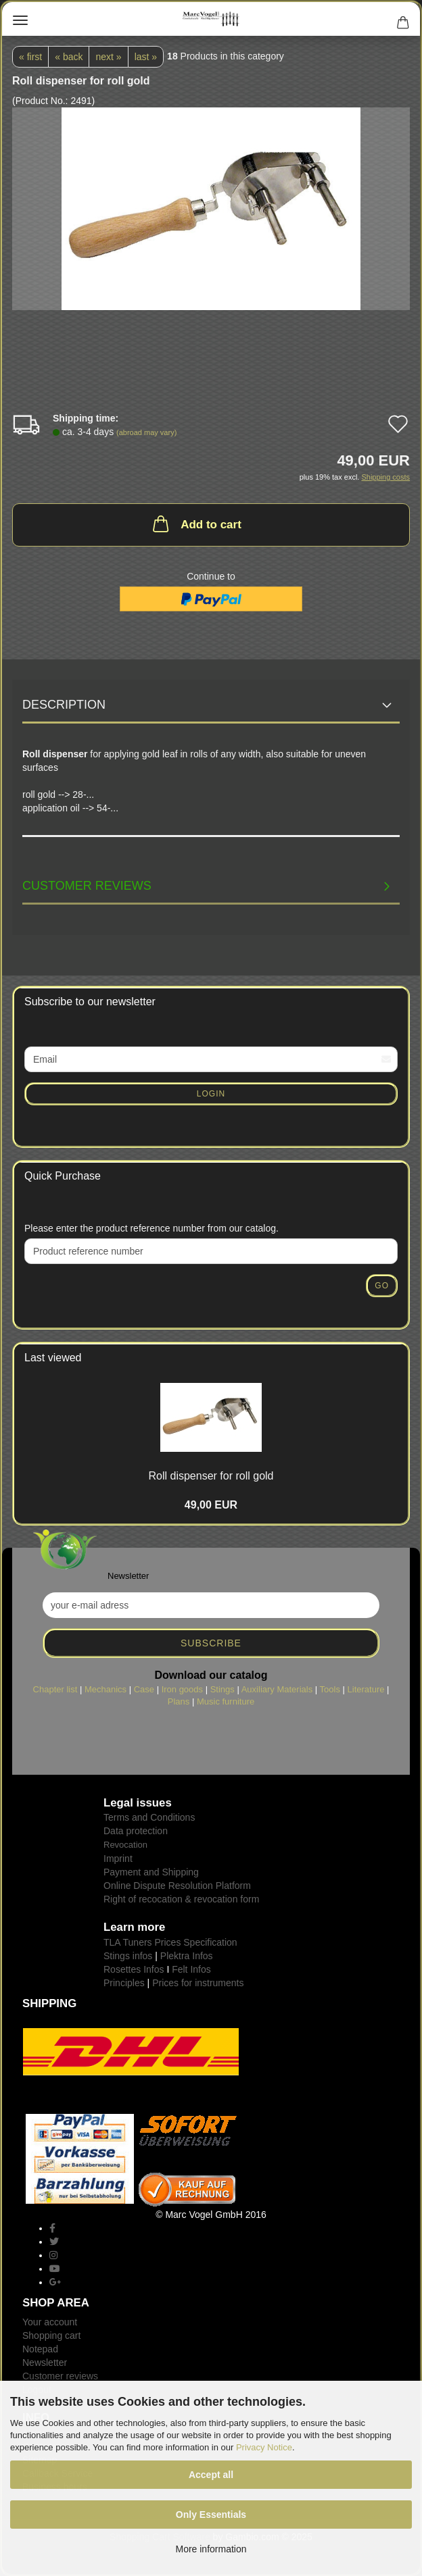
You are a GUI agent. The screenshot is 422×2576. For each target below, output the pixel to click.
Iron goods (182, 1689)
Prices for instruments (197, 1982)
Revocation (125, 1845)
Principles (124, 1982)
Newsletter (44, 2362)
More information (210, 2549)
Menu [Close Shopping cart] (20, 20)
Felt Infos (191, 1969)
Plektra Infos (186, 1955)
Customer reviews (86, 885)
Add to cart (195, 523)
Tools (330, 1689)
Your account (49, 2322)
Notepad (40, 2349)
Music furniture (225, 1701)
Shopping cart (51, 2335)
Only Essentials (211, 2514)
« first (30, 56)
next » (108, 56)
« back (69, 56)
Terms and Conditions (149, 1817)
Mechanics (105, 1689)
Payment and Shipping (151, 1872)
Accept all (211, 2474)
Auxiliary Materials (276, 1689)
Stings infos (127, 1955)
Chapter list (55, 1689)
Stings (222, 1689)
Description (64, 704)
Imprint (118, 1858)
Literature (366, 1689)
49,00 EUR (211, 1505)
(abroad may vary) (146, 432)
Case (144, 1689)
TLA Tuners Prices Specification (170, 1942)
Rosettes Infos (133, 1969)
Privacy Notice (264, 2447)
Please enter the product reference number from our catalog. (151, 1228)
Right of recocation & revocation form (181, 1899)
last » (146, 56)
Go (382, 1285)
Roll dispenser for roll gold (211, 1476)
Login (211, 1093)
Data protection (135, 1830)
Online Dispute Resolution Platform (177, 1885)
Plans (179, 1701)
